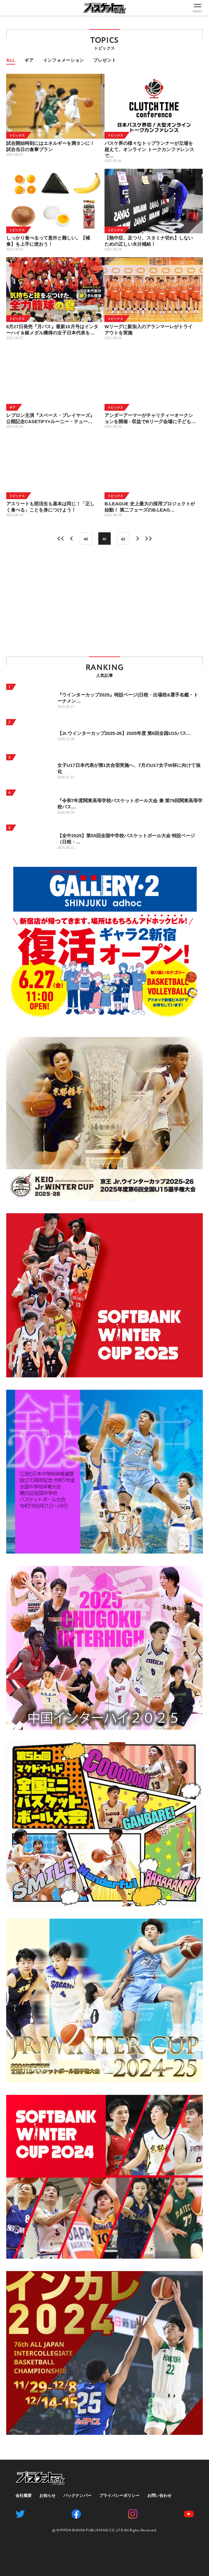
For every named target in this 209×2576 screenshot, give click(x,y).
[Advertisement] (104, 600)
